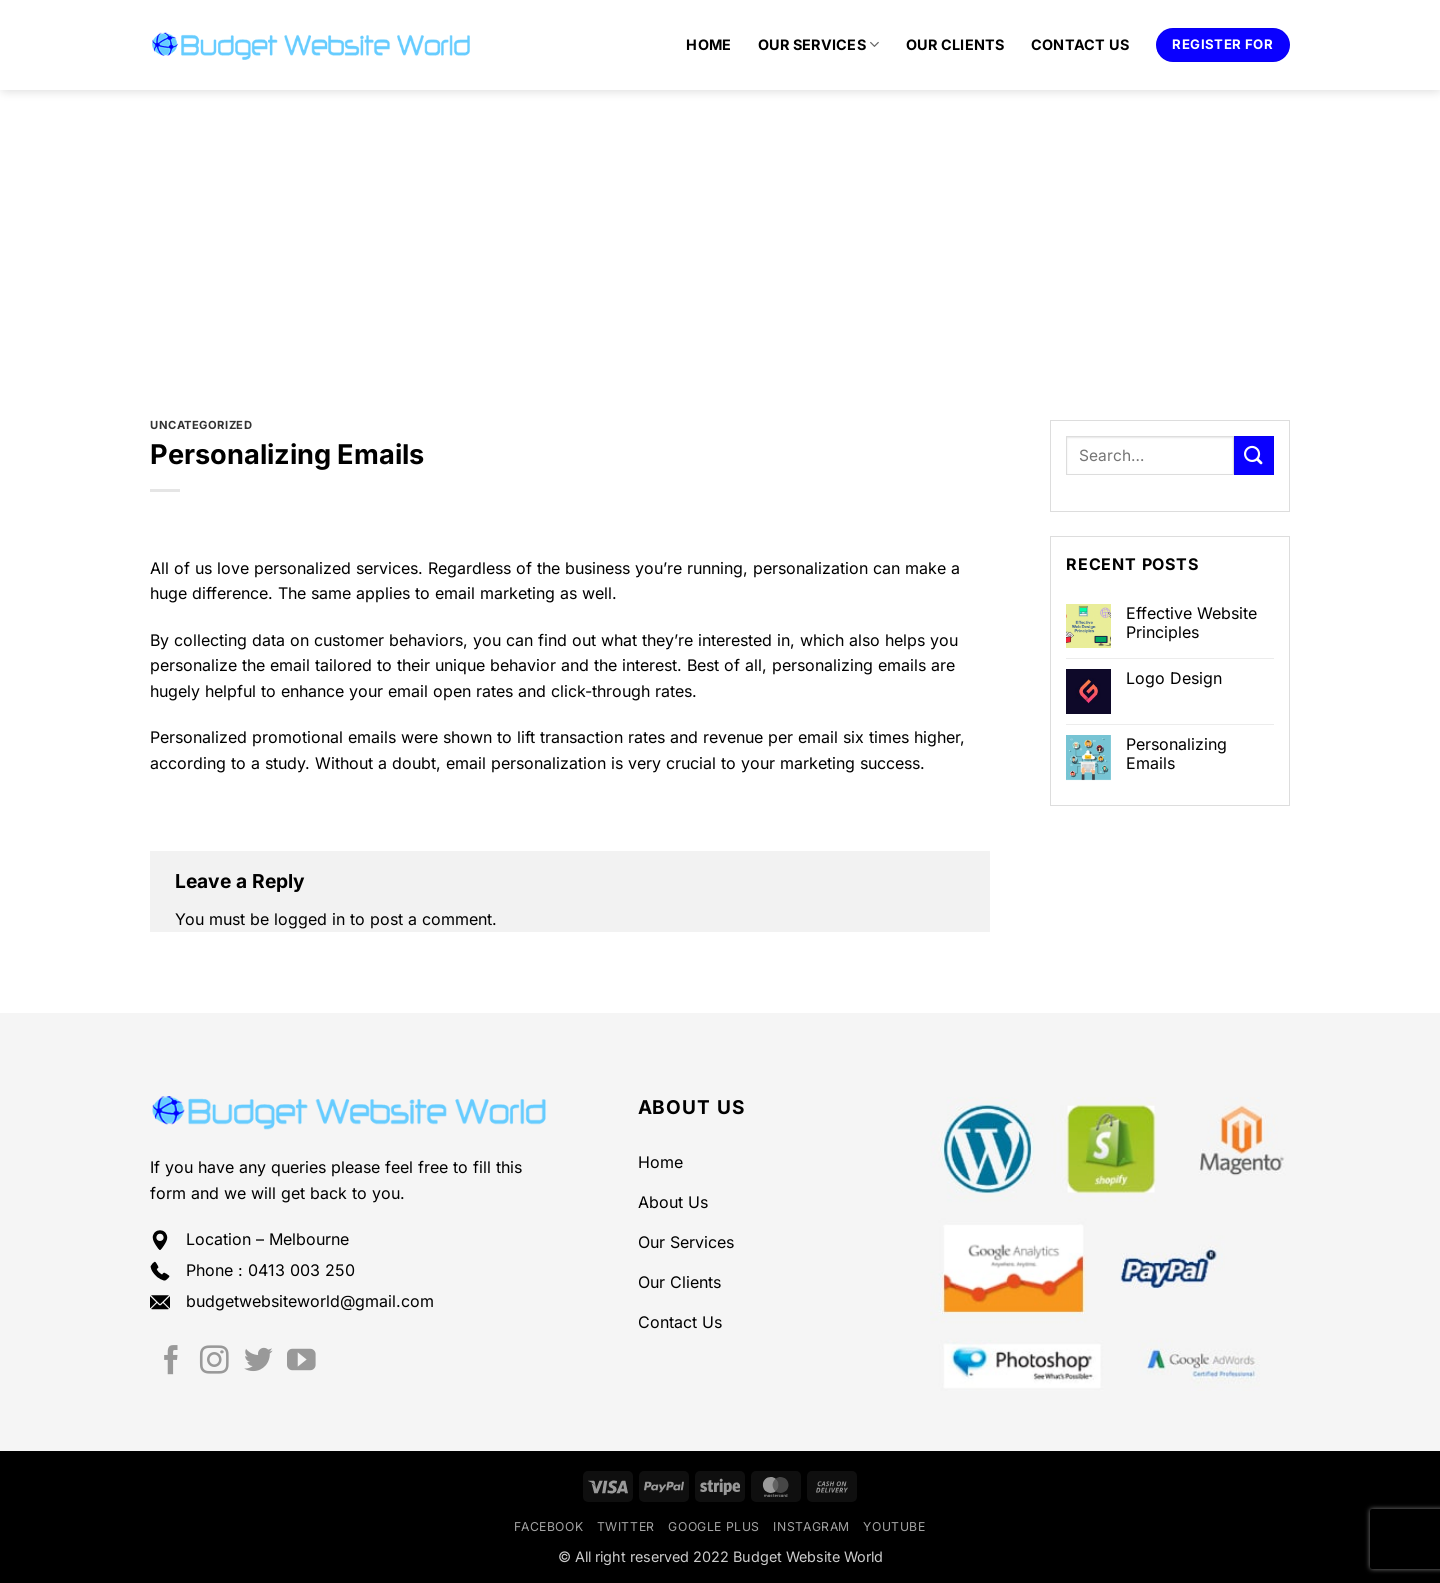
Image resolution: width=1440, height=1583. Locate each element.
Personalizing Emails (1176, 754)
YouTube (894, 1526)
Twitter (626, 1526)
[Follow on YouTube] (301, 1362)
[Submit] (1254, 455)
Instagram (811, 1526)
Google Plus (714, 1526)
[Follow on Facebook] (171, 1362)
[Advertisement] (720, 240)
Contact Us (1080, 44)
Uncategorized (201, 425)
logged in (309, 919)
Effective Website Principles (1191, 623)
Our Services (819, 44)
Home (708, 44)
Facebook (548, 1526)
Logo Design (1174, 678)
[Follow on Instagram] (214, 1362)
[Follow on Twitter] (258, 1362)
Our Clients (955, 44)
